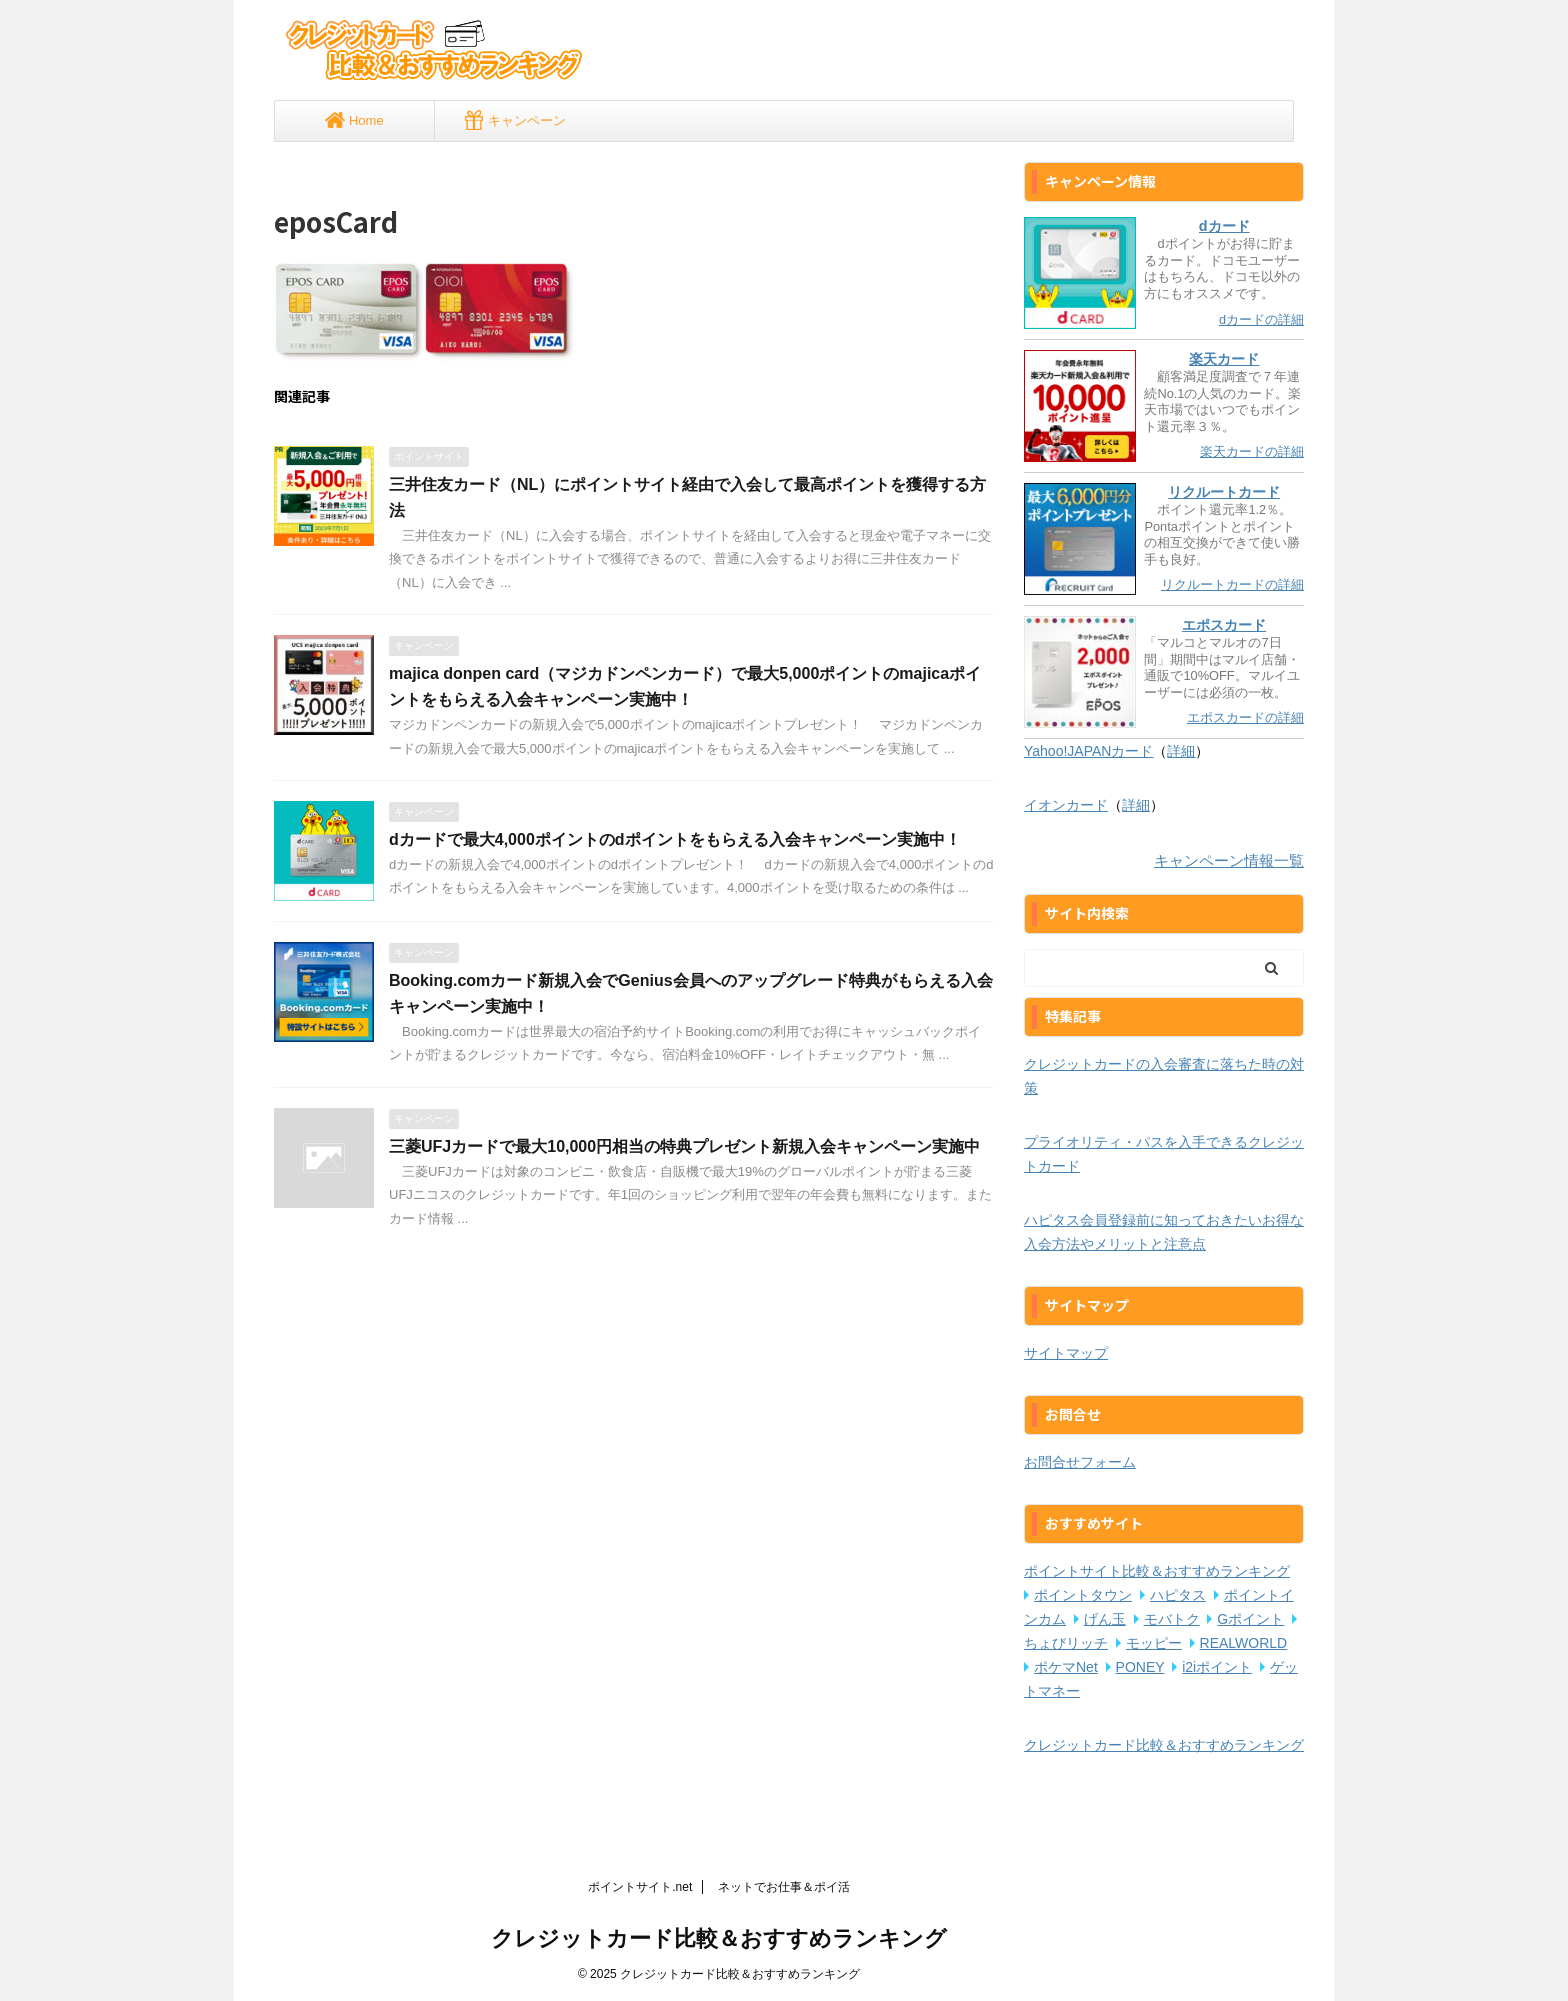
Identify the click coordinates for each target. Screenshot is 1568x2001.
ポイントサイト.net (640, 1887)
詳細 (1181, 751)
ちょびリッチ (1066, 1643)
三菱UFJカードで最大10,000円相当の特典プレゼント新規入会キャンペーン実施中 (684, 1146)
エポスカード (1224, 625)
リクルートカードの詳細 (1232, 584)
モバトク (1172, 1619)
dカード (1224, 226)
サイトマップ (1066, 1353)
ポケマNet (1066, 1667)
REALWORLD (1244, 1643)
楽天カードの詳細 (1252, 451)
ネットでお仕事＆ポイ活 (784, 1887)
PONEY (1140, 1667)
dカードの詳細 (1261, 319)
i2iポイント (1217, 1667)
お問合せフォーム (1080, 1462)
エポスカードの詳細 (1245, 717)
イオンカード (1066, 805)
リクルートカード (1224, 492)
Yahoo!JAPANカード (1088, 751)
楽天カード (1224, 359)
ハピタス (1178, 1595)
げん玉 (1105, 1619)
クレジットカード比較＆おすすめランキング (1164, 1745)
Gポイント (1250, 1619)
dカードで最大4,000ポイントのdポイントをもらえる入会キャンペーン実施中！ (675, 839)
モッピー (1154, 1643)
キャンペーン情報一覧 (1229, 860)
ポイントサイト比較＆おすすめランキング (1157, 1571)
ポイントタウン (1083, 1595)
